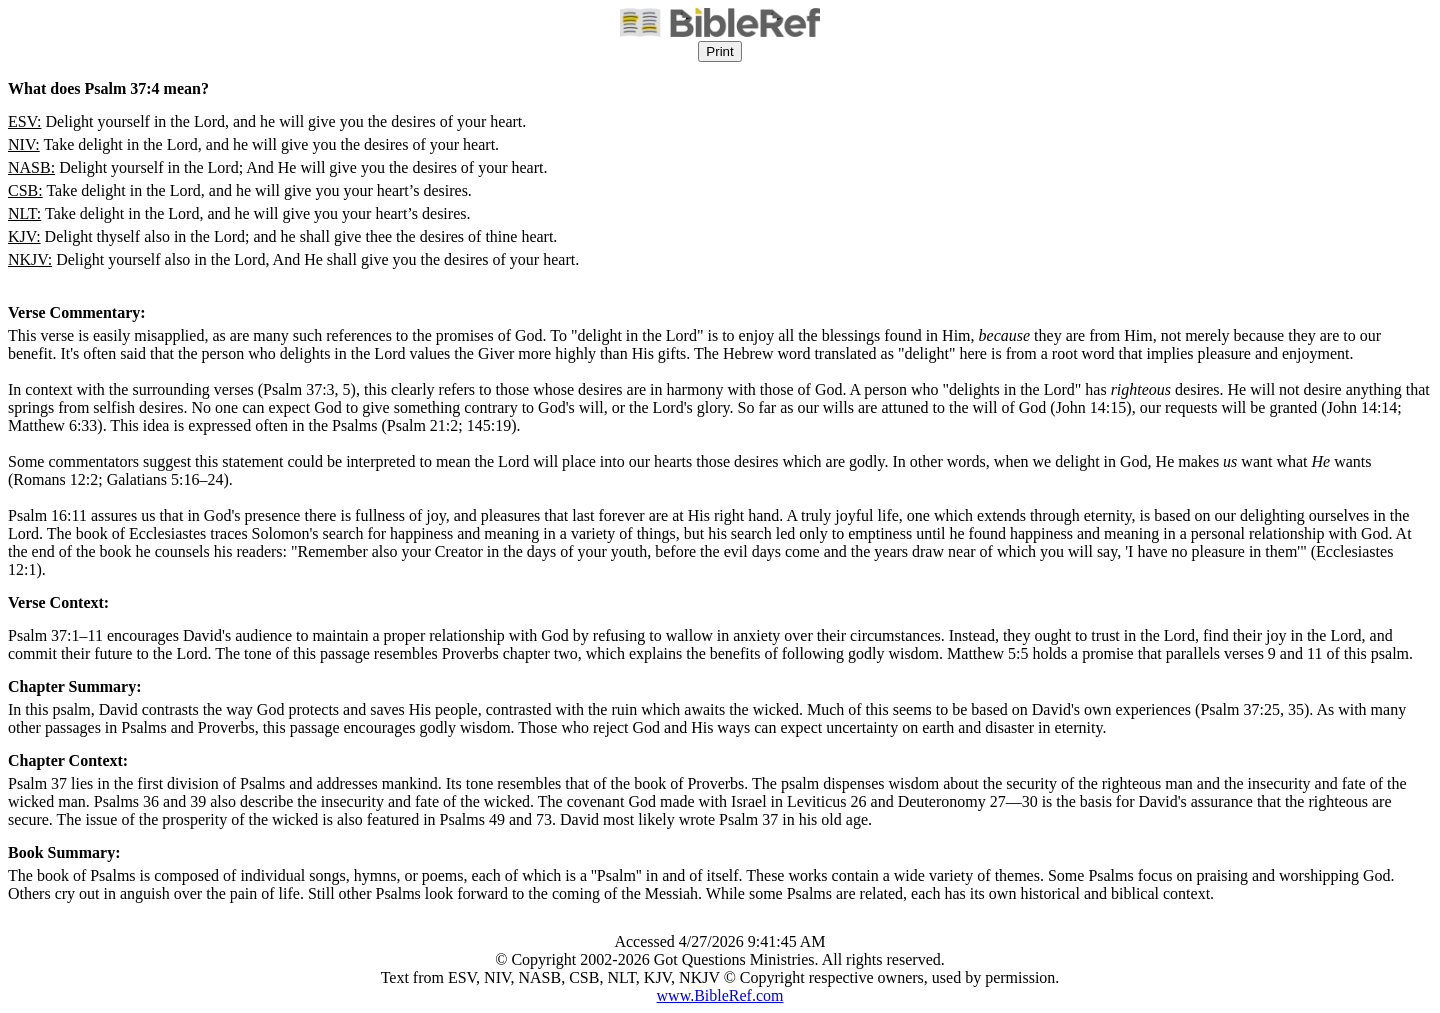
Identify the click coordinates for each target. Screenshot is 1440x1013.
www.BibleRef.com (720, 995)
